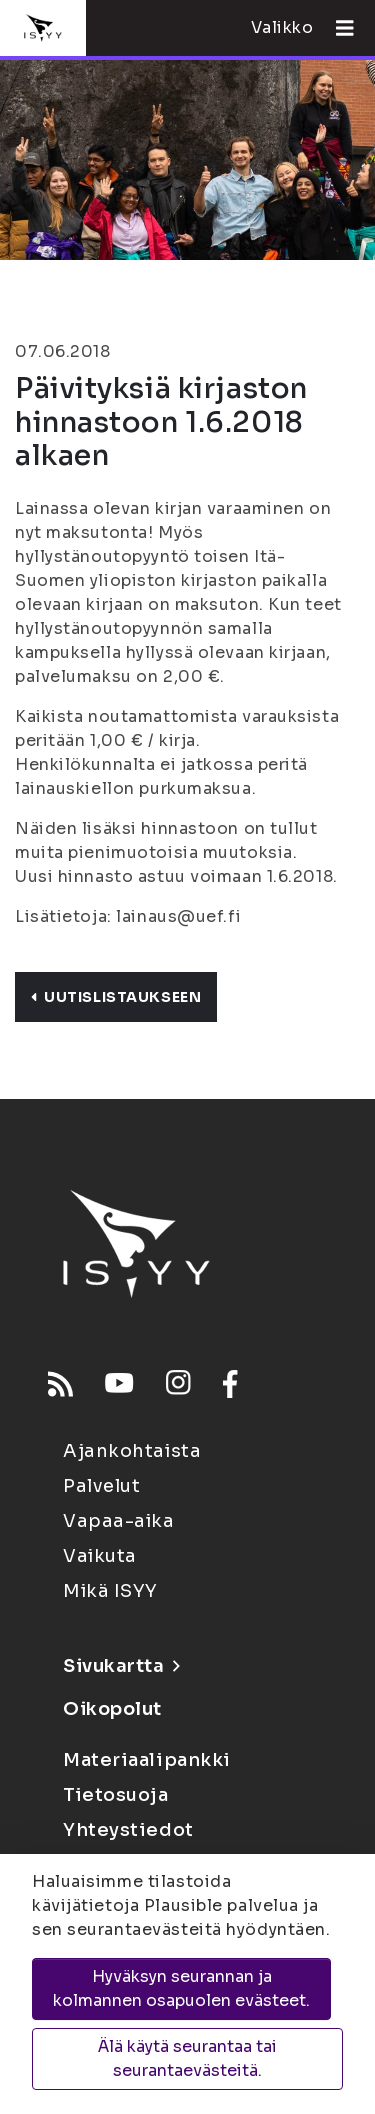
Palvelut (101, 1486)
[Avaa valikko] (337, 28)
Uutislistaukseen (116, 997)
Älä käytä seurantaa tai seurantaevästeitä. (187, 2058)
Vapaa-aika (119, 1521)
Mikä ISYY (110, 1591)
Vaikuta (100, 1556)
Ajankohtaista (132, 1451)
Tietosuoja (116, 1795)
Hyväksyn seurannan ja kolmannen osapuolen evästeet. (181, 1988)
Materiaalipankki (147, 1760)
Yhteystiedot (128, 1830)
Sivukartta (121, 1666)
